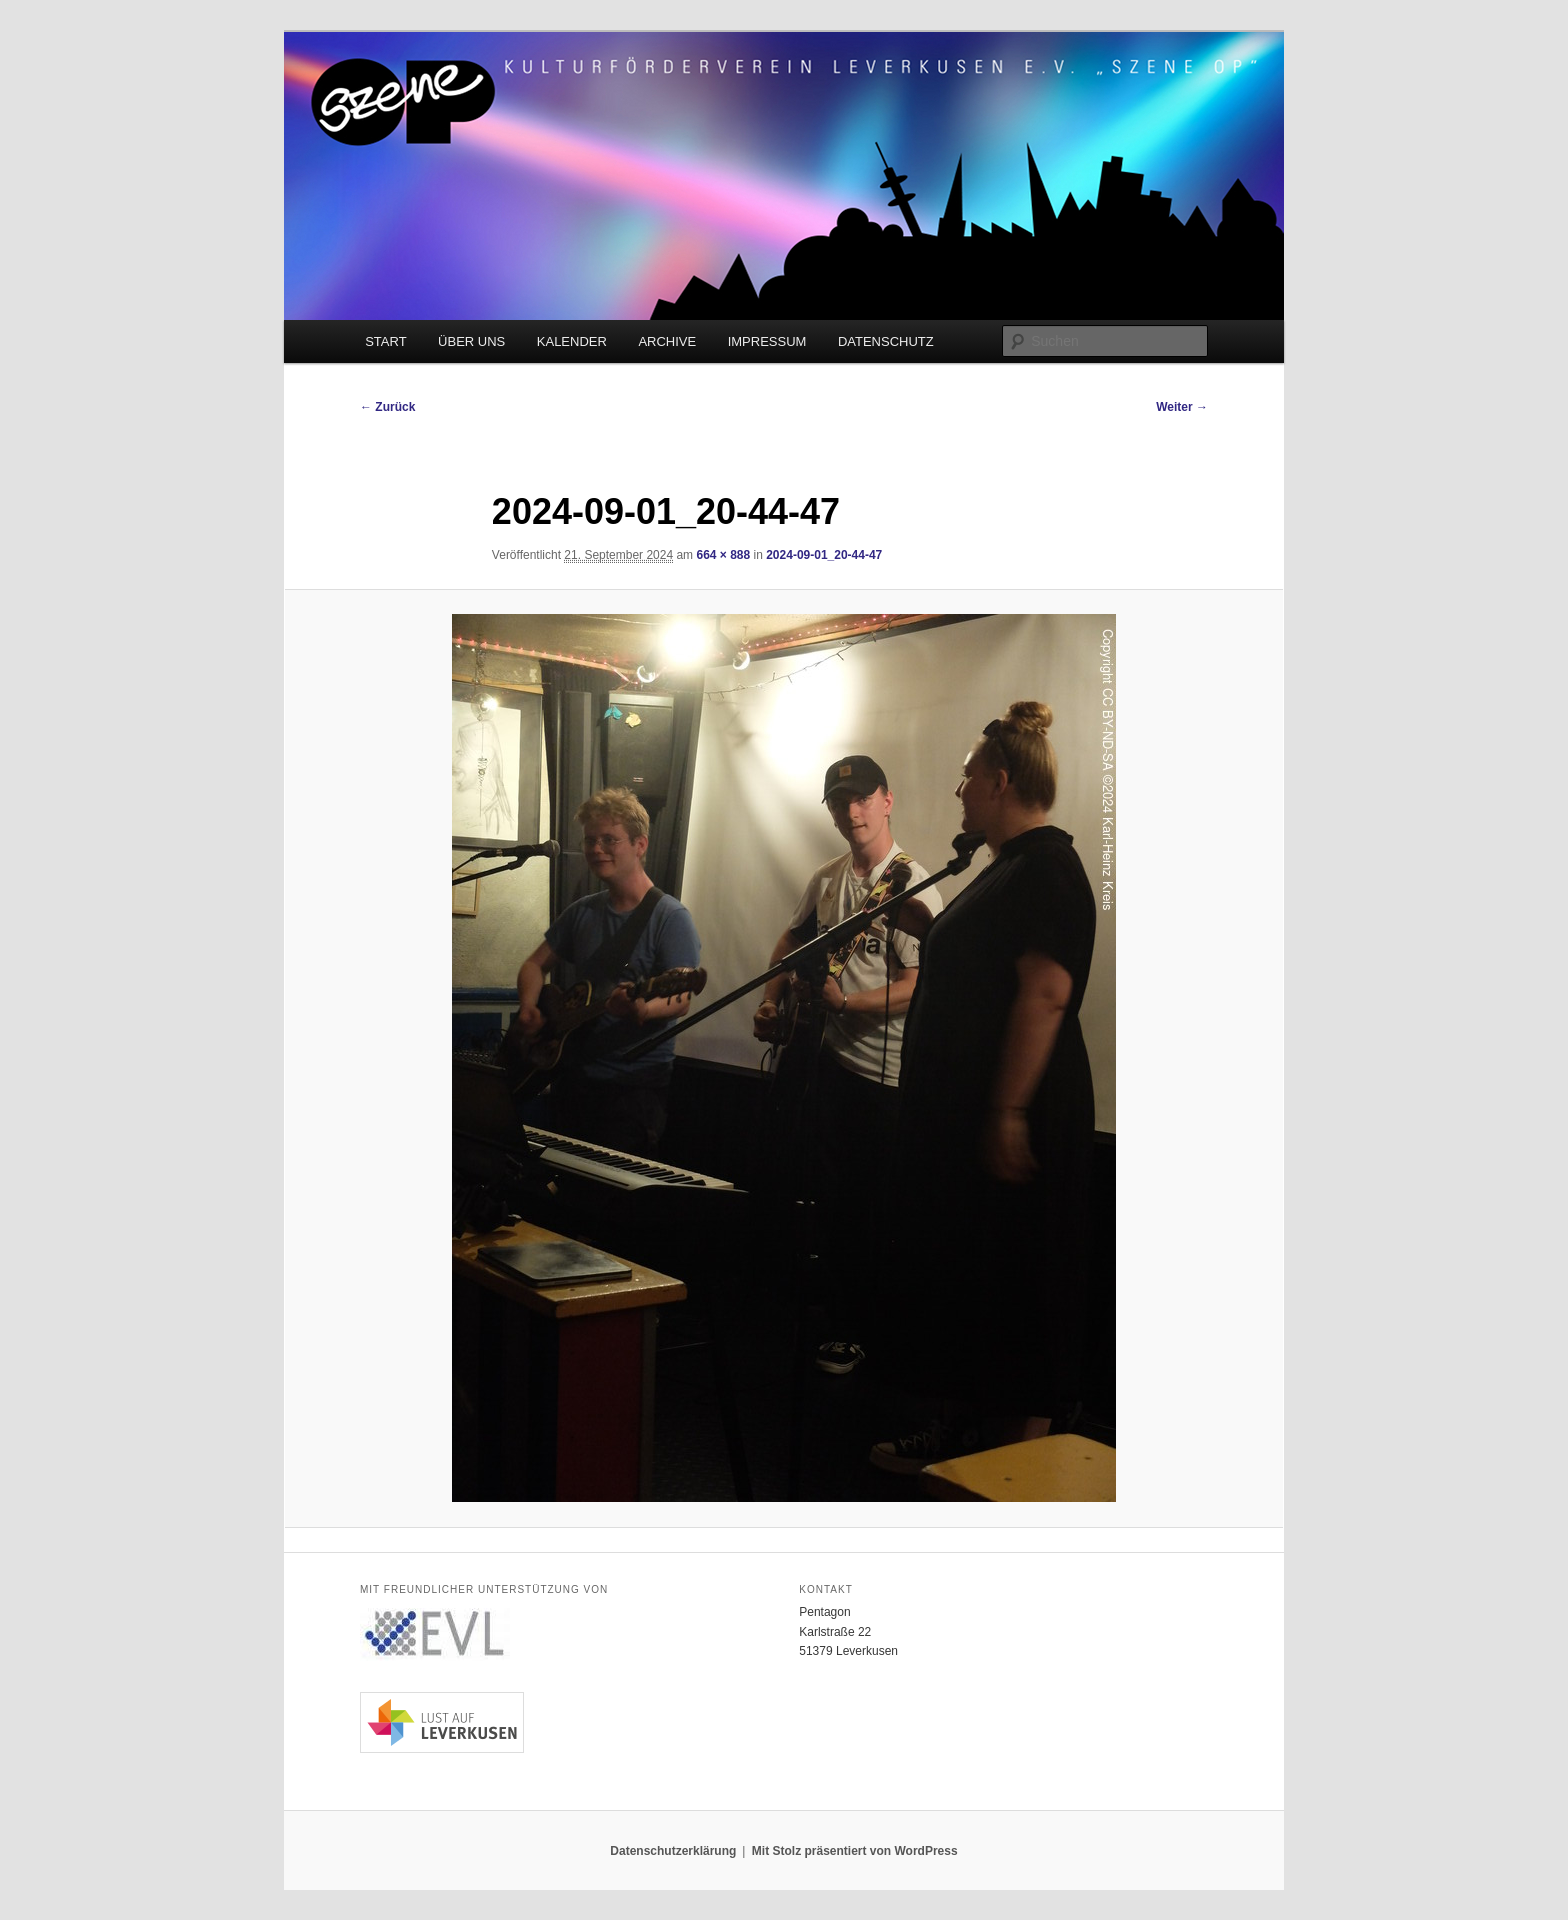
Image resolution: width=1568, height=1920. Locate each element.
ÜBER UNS (471, 341)
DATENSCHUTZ (886, 341)
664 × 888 (723, 555)
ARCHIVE (667, 341)
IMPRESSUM (767, 341)
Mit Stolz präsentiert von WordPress (855, 1851)
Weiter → (1182, 407)
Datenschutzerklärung (673, 1851)
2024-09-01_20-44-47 (824, 555)
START (385, 341)
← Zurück (387, 407)
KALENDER (572, 341)
